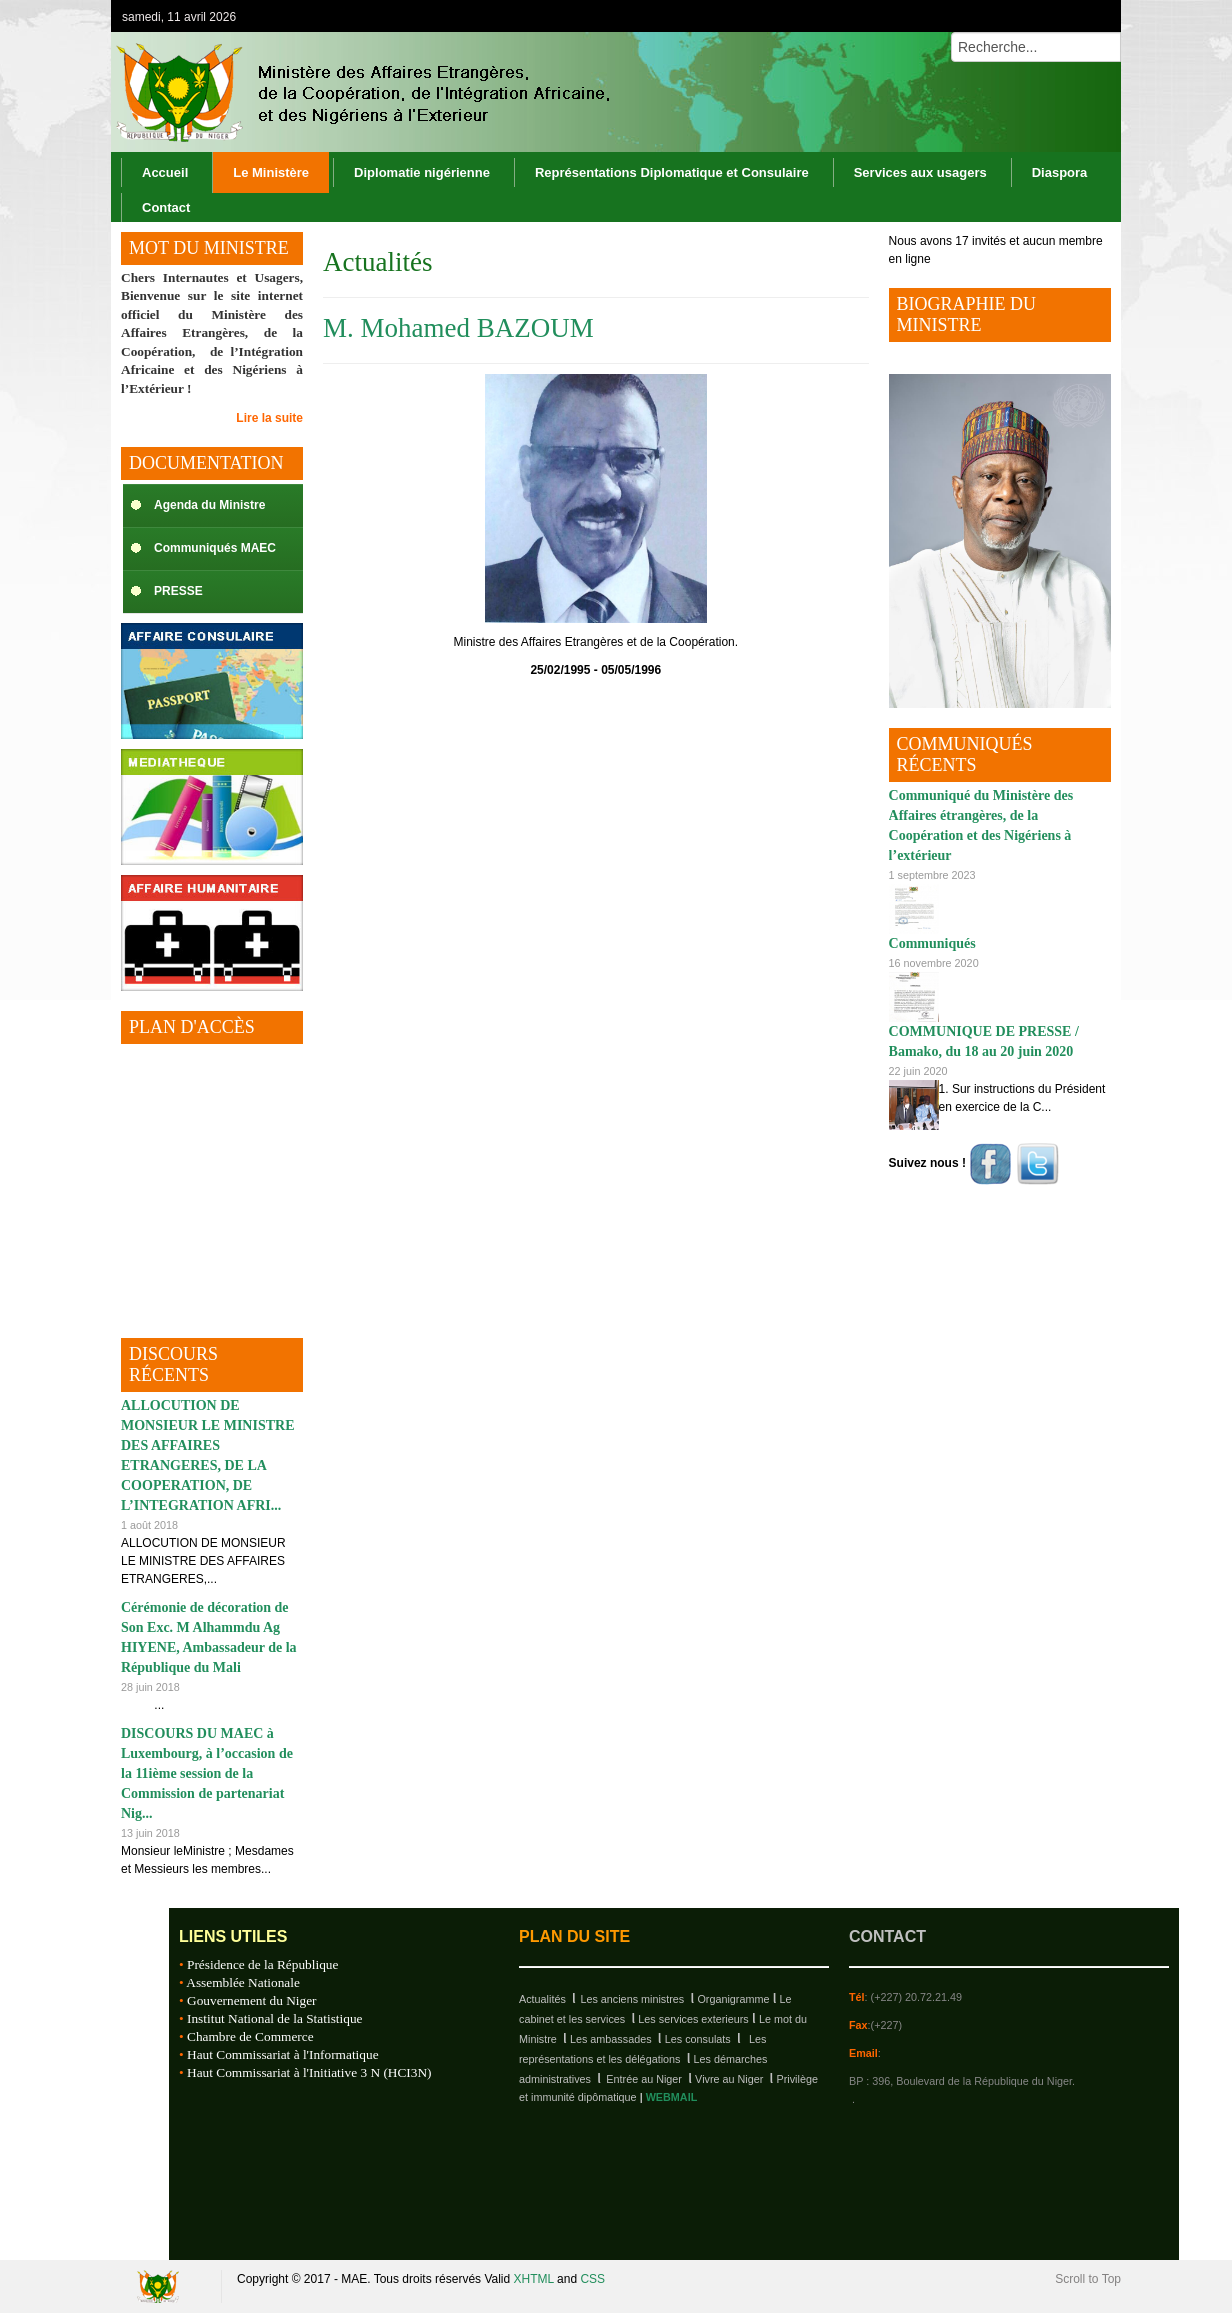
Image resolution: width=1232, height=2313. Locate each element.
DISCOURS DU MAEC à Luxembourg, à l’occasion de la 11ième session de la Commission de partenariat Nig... (207, 1773)
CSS (592, 2279)
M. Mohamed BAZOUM (458, 328)
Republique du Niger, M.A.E (161, 2286)
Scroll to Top (1088, 2279)
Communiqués (932, 943)
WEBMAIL (672, 2097)
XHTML (534, 2279)
